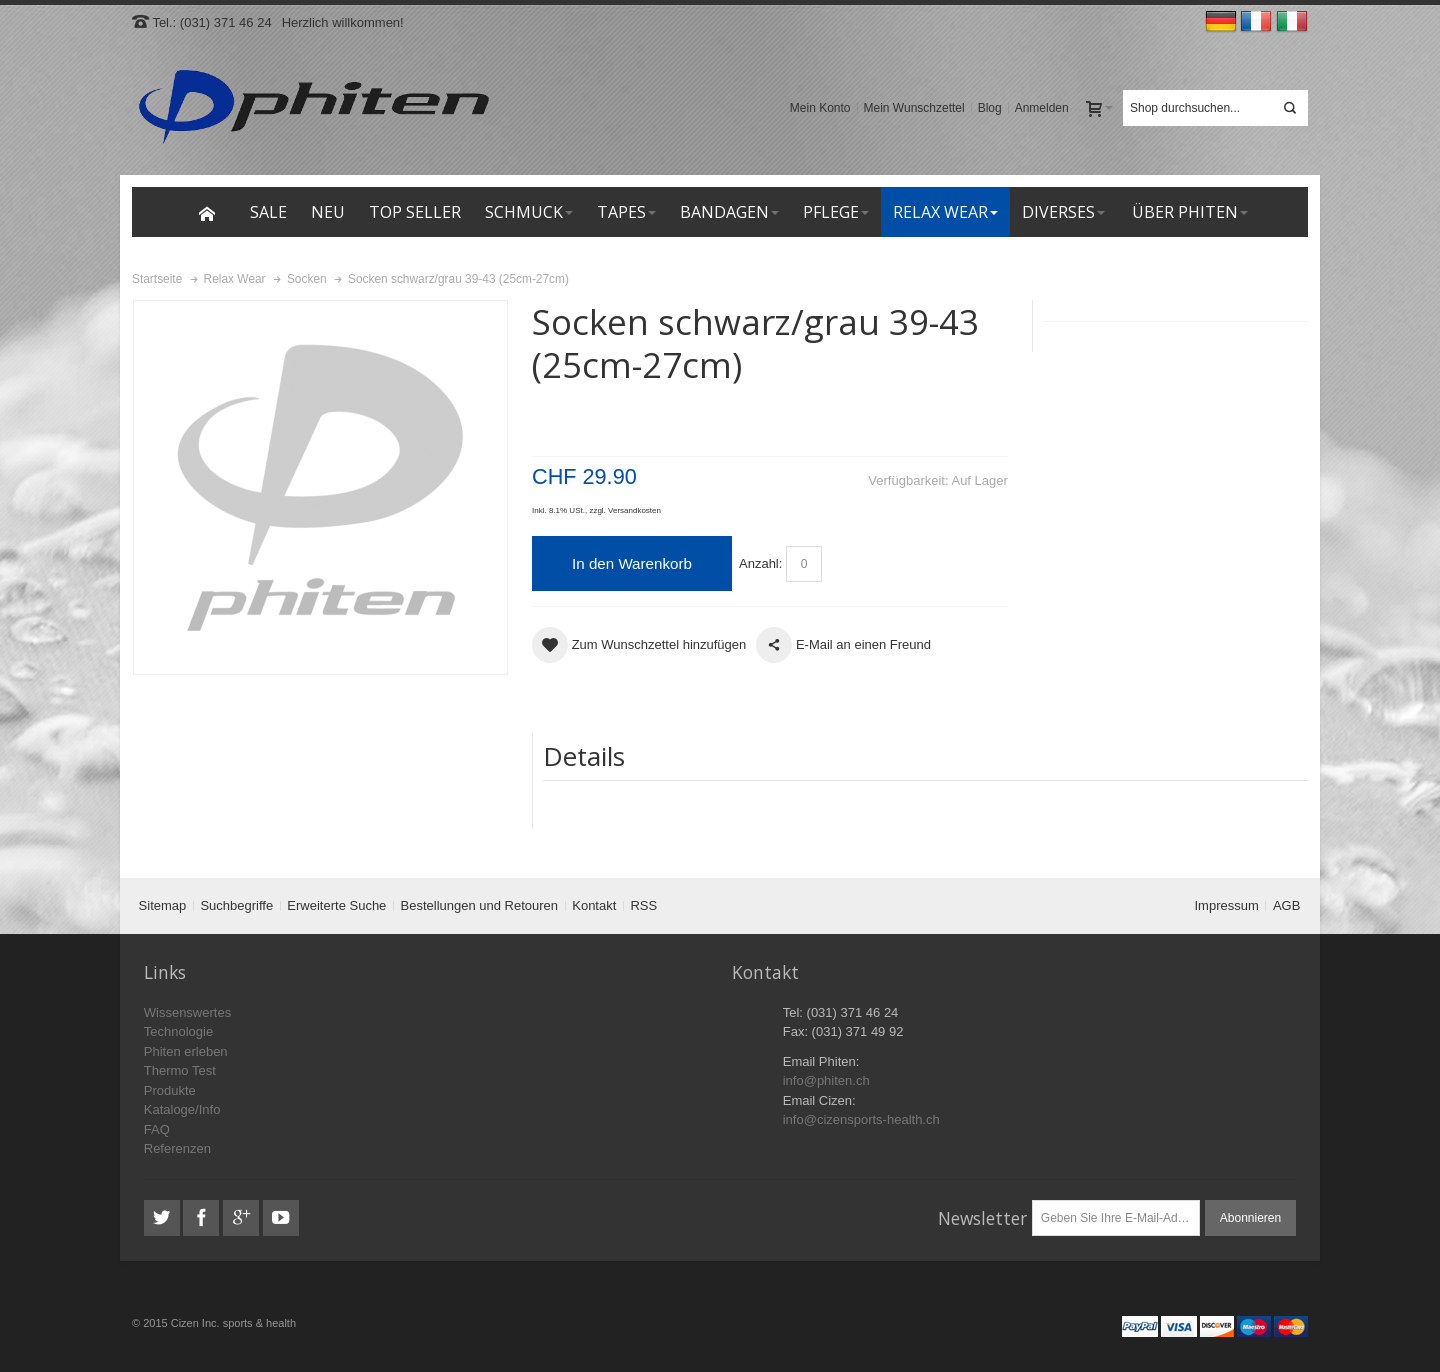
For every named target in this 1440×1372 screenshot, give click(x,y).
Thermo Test (180, 1070)
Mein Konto (820, 108)
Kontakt (594, 905)
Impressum (1227, 905)
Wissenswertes (187, 1012)
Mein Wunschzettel (914, 108)
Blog (990, 108)
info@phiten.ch (826, 1080)
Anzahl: (760, 563)
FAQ (157, 1129)
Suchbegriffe (236, 905)
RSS (643, 905)
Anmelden (1042, 108)
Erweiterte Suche (336, 905)
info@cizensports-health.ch (861, 1119)
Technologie (178, 1031)
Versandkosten (634, 510)
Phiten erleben (186, 1051)
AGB (1286, 905)
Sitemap (163, 905)
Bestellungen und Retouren (480, 905)
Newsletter (982, 1218)
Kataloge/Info (182, 1109)
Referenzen (177, 1148)
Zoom (320, 487)
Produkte (170, 1090)
